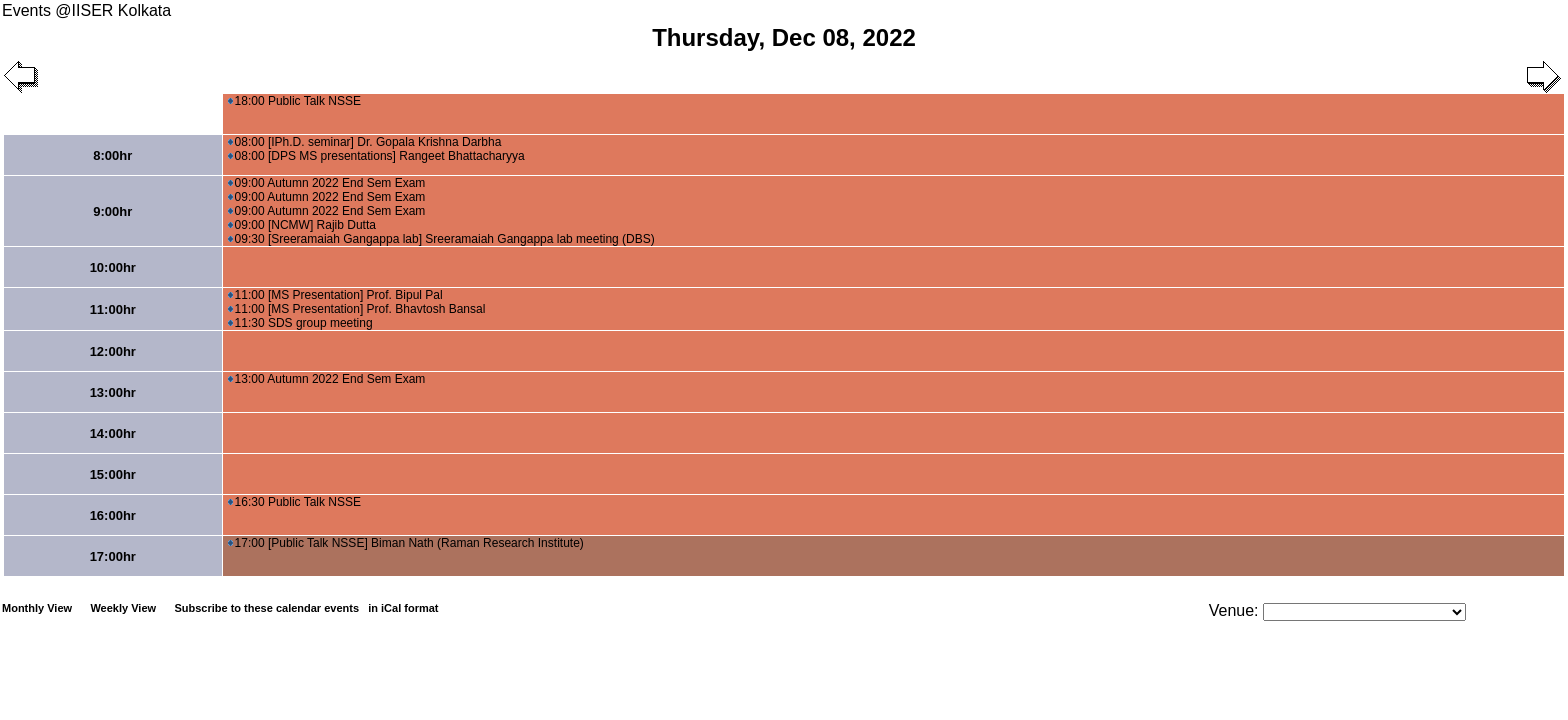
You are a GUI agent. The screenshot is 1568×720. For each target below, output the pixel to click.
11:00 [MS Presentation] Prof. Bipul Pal (335, 295)
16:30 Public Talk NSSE (295, 502)
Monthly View (37, 608)
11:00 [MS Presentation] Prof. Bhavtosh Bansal (357, 309)
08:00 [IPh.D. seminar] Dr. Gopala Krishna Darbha (365, 142)
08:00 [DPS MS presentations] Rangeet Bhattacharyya (376, 156)
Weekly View (123, 608)
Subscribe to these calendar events (307, 608)
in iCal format (403, 608)
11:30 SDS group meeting (300, 323)
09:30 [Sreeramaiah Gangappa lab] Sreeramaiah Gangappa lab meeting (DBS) (441, 239)
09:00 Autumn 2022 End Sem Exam (327, 183)
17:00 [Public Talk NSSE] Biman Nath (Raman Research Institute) (406, 543)
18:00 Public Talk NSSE (295, 101)
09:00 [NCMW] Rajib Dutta (302, 225)
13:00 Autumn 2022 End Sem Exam (327, 379)
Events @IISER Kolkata (86, 10)
